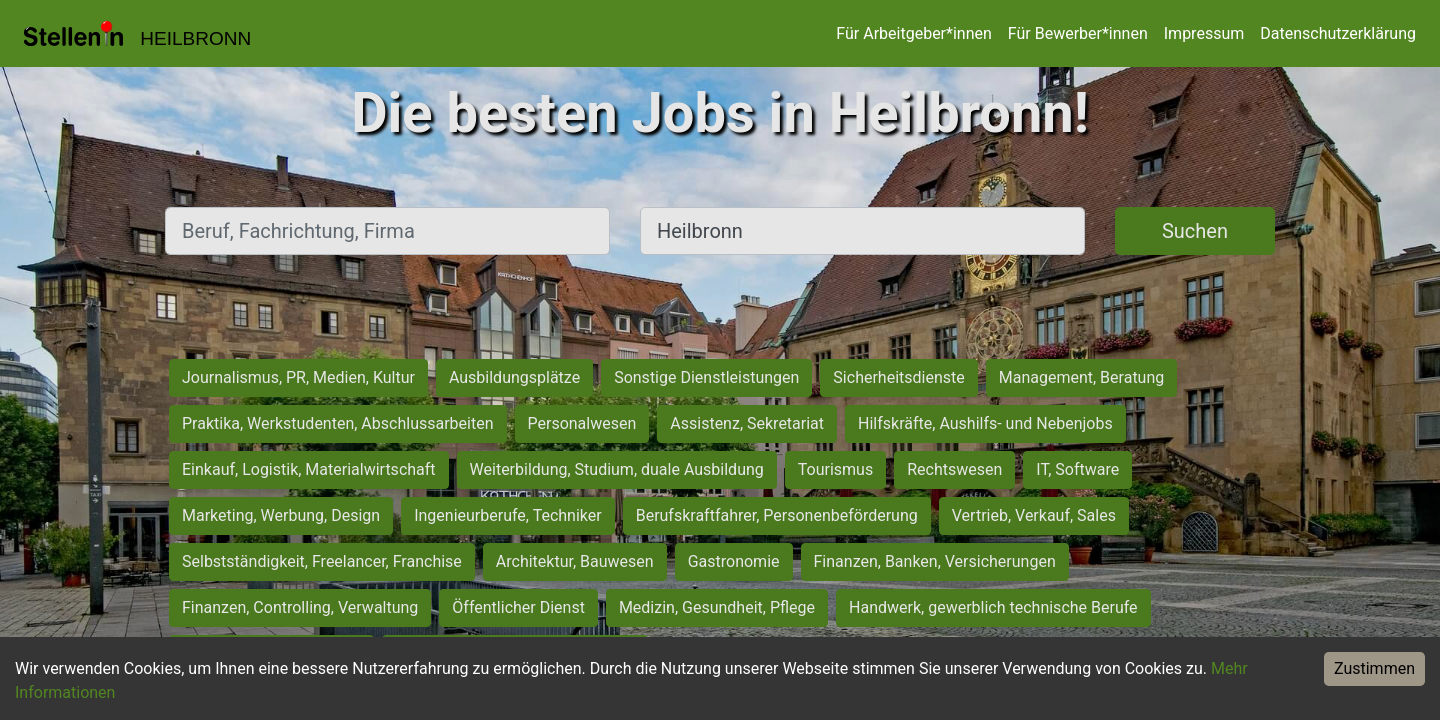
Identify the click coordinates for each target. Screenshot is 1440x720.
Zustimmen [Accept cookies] (1374, 668)
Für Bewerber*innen (1078, 33)
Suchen (1195, 231)
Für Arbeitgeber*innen (913, 33)
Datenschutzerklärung (1338, 33)
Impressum (1204, 33)
